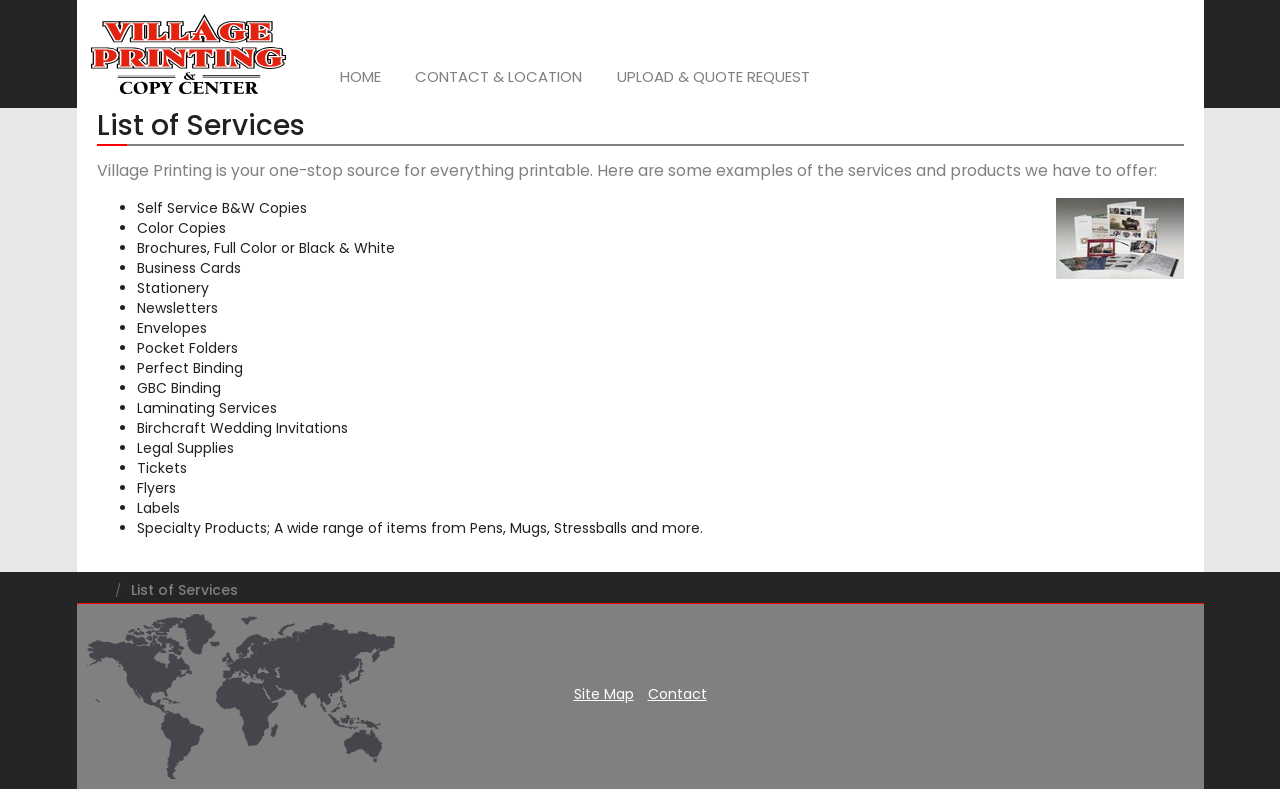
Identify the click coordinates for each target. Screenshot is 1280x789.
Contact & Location (498, 76)
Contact (677, 694)
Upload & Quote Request (713, 76)
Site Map (604, 694)
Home (360, 76)
